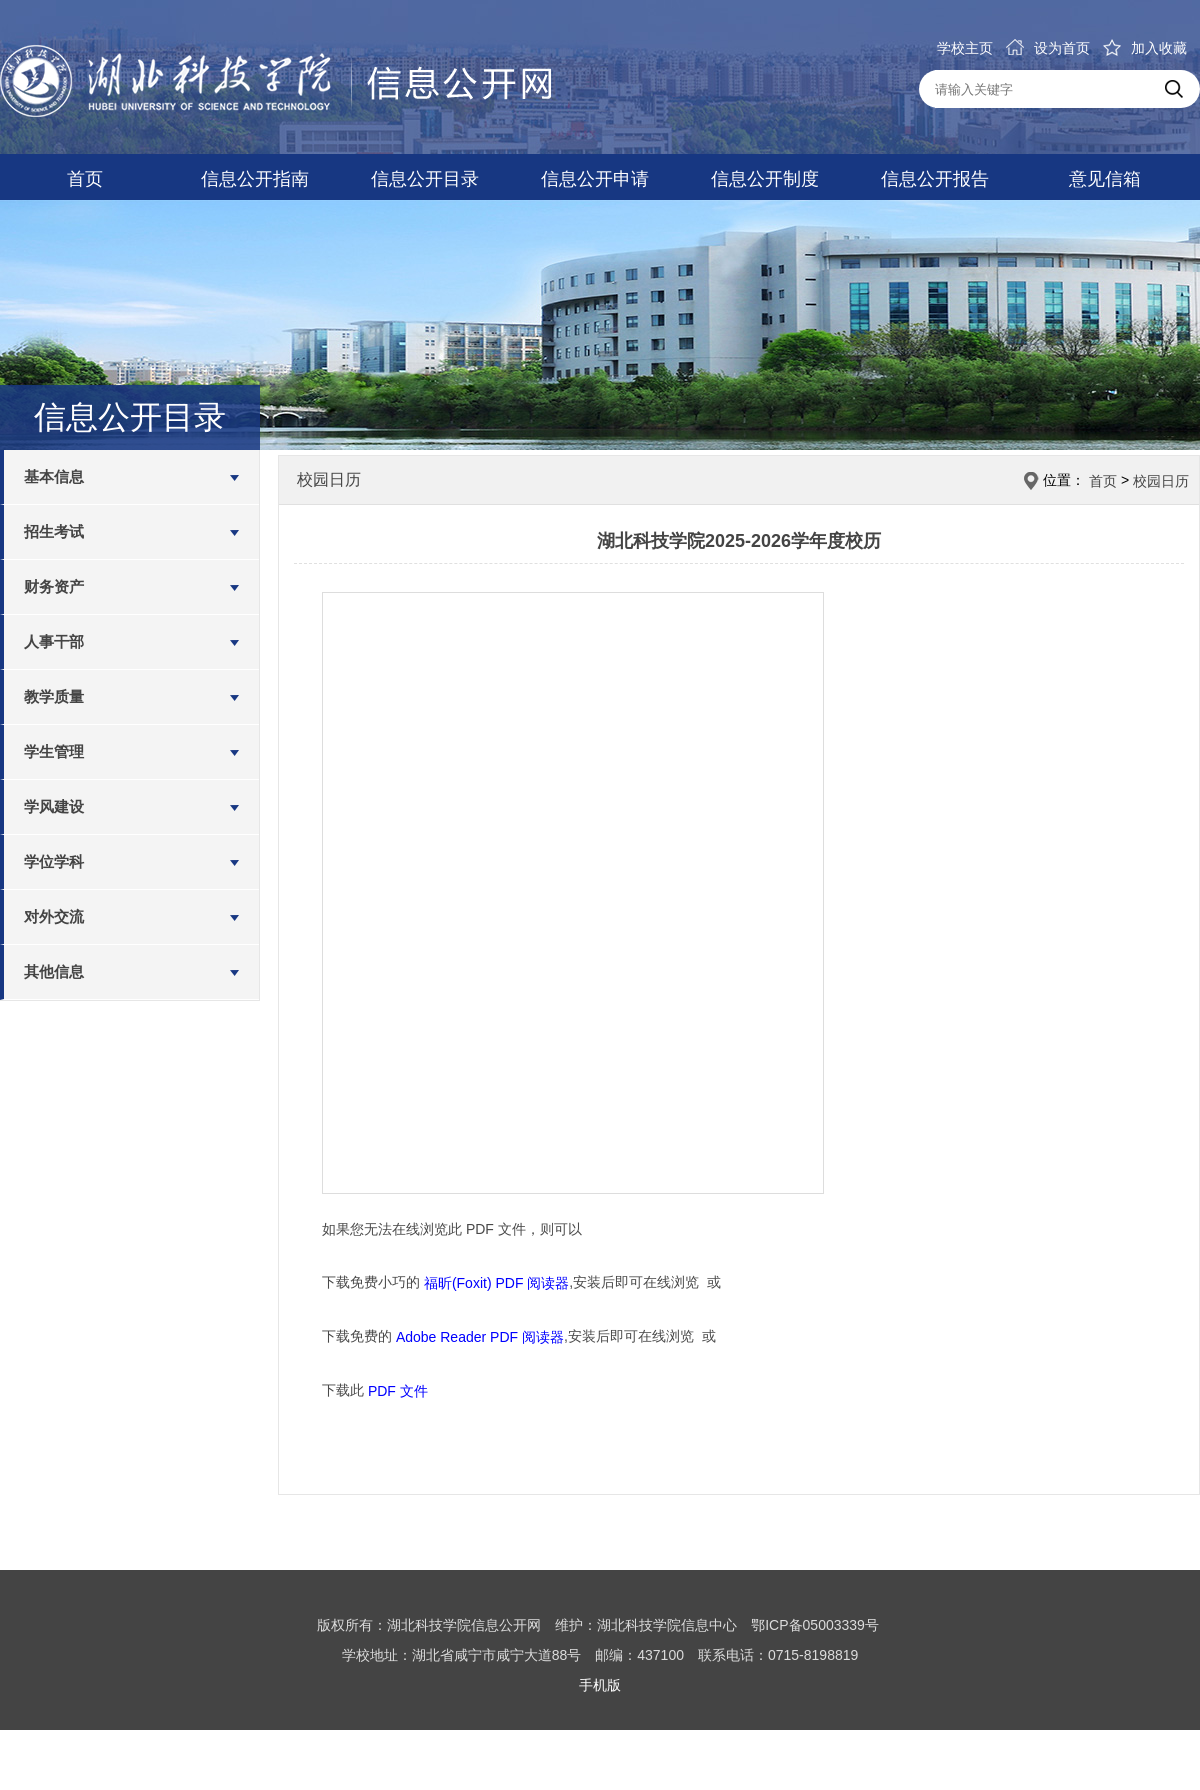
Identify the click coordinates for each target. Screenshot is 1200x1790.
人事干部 (54, 641)
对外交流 (54, 916)
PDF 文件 (398, 1390)
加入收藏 (1145, 48)
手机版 (600, 1685)
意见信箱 (1105, 179)
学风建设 (54, 806)
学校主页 (965, 48)
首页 (85, 179)
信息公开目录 (425, 179)
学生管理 (54, 751)
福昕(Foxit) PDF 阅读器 (496, 1283)
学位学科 (54, 861)
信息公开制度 (765, 179)
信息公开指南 (255, 179)
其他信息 (54, 971)
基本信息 (54, 476)
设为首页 (1048, 48)
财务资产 (54, 586)
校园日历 (1161, 481)
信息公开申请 (595, 179)
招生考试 (54, 531)
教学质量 (54, 696)
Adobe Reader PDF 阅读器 (480, 1337)
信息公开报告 (935, 179)
